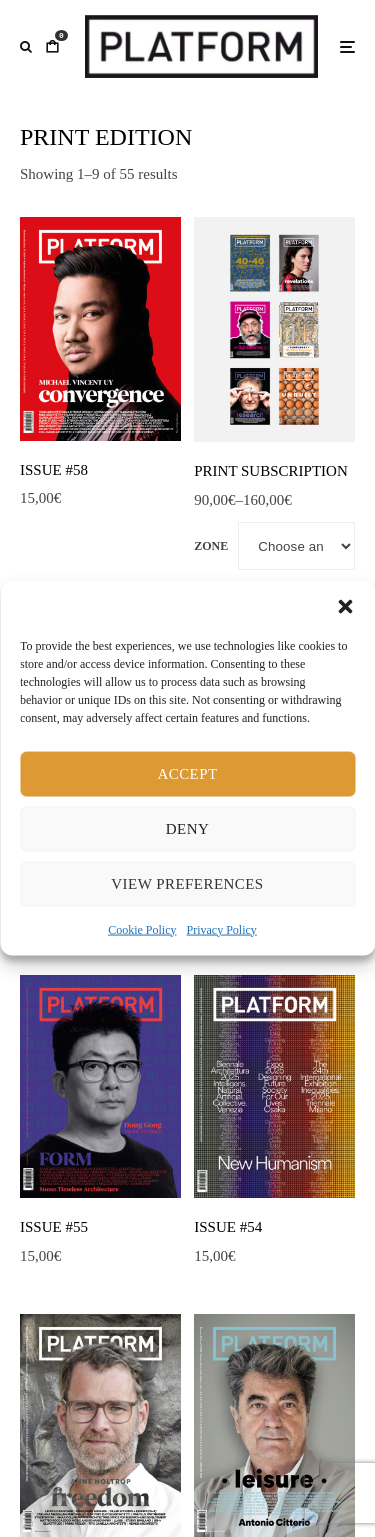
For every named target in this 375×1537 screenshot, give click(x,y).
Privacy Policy (222, 929)
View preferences (187, 884)
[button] (345, 606)
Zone (211, 546)
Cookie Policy (142, 929)
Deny (187, 829)
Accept (187, 774)
